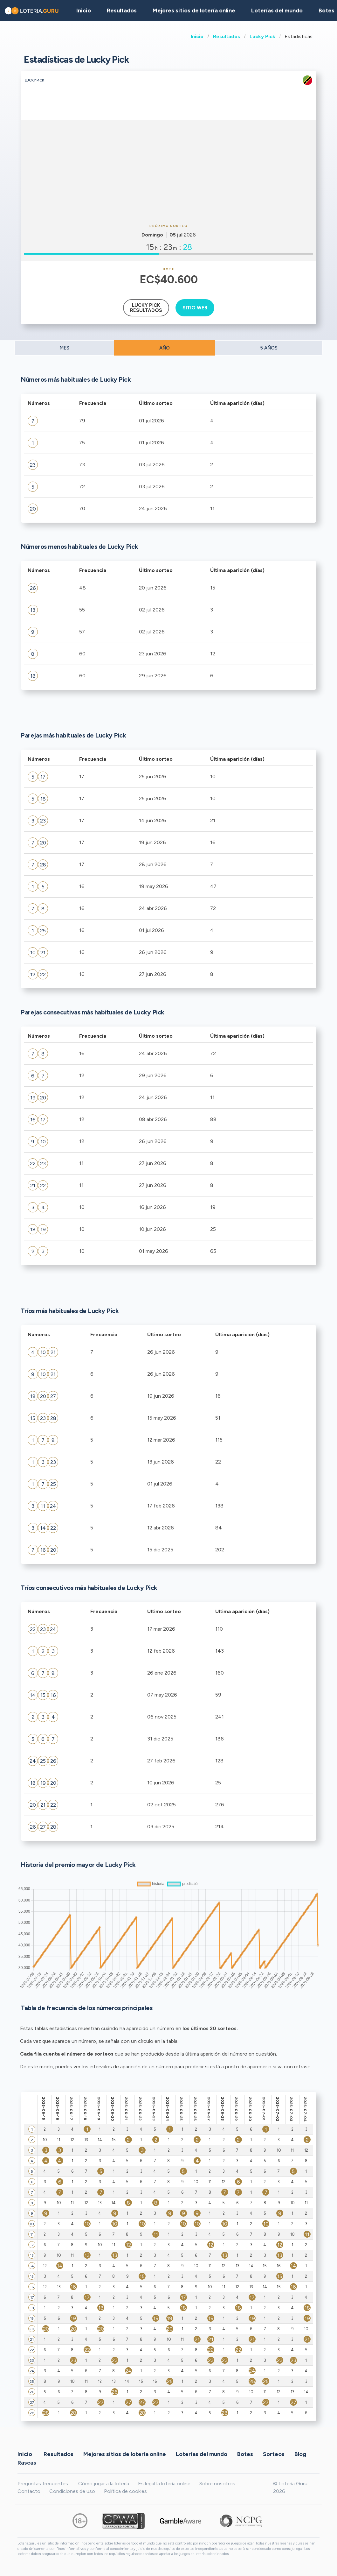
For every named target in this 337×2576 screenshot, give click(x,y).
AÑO (164, 348)
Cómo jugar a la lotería (103, 2484)
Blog (300, 2453)
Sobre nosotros (217, 2484)
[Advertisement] (168, 170)
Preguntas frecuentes (42, 2484)
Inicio (197, 36)
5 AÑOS (269, 348)
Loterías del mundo (277, 10)
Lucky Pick (262, 36)
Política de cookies (125, 2491)
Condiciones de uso (72, 2491)
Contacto (28, 2491)
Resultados (226, 36)
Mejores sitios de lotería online (194, 10)
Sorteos (274, 2453)
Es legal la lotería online (164, 2484)
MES (64, 348)
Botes (245, 2453)
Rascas (26, 2462)
